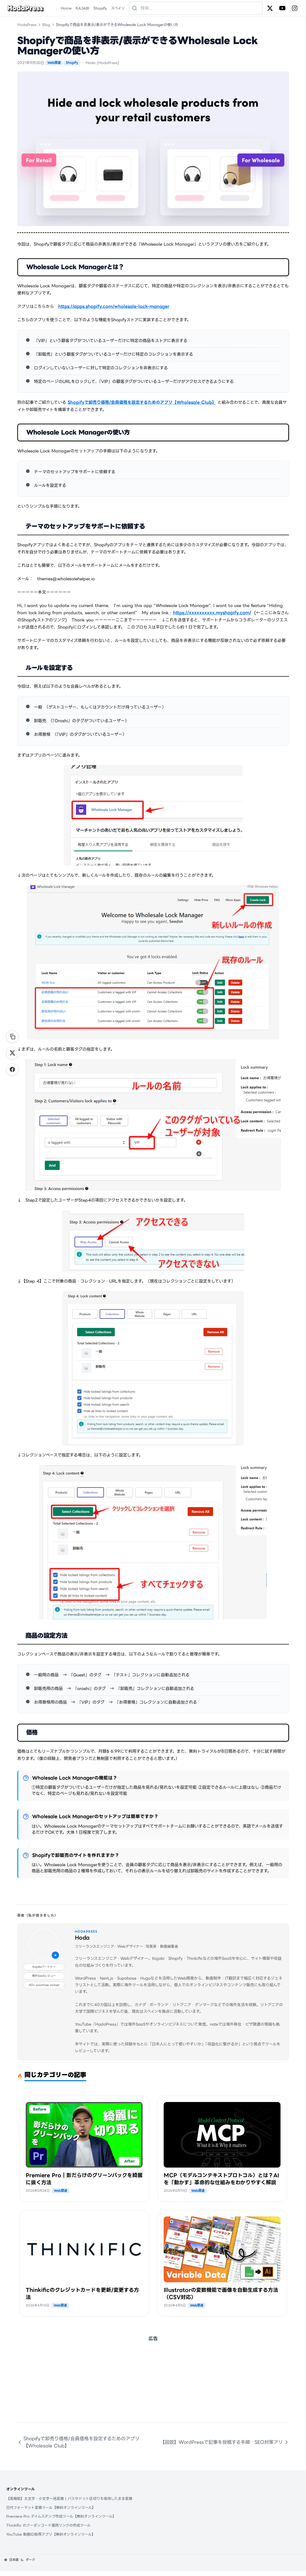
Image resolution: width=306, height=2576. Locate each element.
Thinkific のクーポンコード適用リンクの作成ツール (48, 2525)
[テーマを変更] (28, 2559)
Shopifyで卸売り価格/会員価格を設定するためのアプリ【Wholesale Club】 (142, 402)
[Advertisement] (153, 2386)
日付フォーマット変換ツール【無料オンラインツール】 (50, 2507)
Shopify (72, 62)
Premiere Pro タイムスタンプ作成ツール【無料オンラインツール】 (61, 2516)
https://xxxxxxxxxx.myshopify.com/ (212, 613)
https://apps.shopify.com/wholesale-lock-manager (113, 306)
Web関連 (54, 62)
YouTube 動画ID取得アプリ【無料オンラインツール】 (50, 2534)
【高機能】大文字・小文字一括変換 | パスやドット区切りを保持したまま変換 (69, 2498)
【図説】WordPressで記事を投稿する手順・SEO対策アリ (224, 2442)
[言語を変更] (11, 2559)
